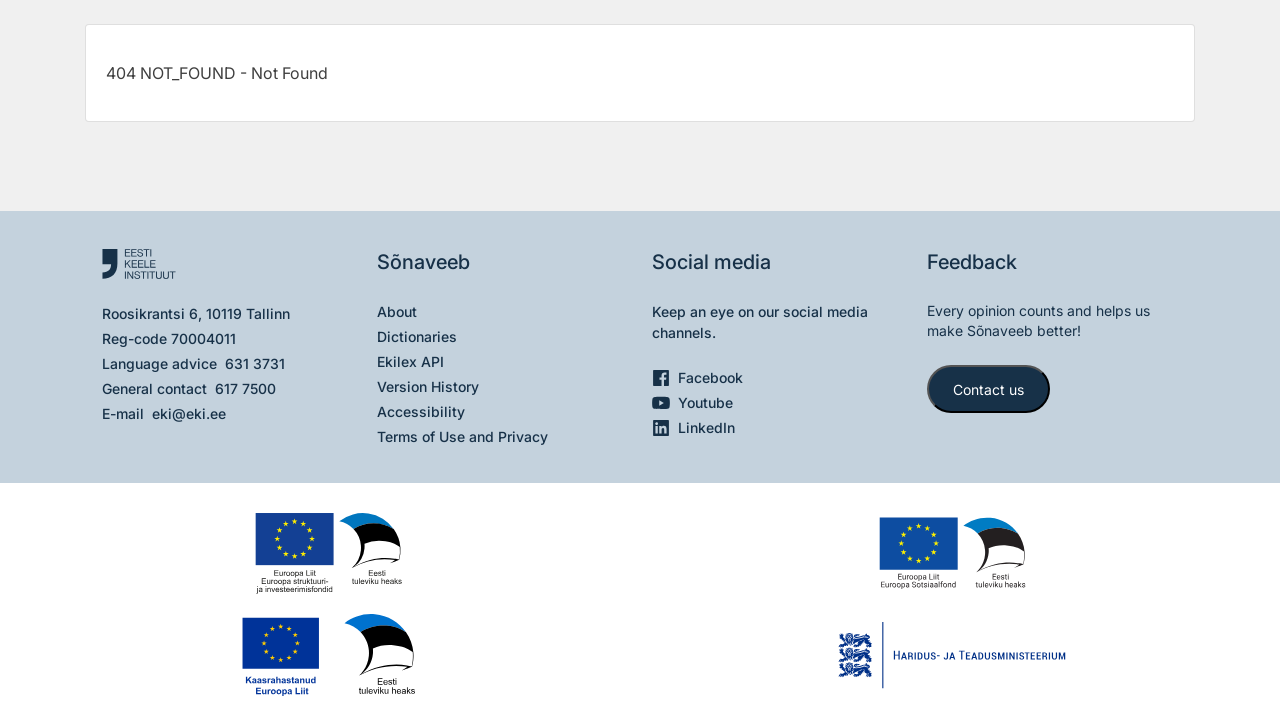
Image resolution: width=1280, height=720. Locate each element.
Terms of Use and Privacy (462, 436)
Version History (428, 386)
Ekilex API (410, 361)
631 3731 (255, 363)
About (397, 311)
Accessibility (421, 411)
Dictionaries (417, 336)
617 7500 (245, 388)
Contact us (988, 389)
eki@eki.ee (189, 413)
